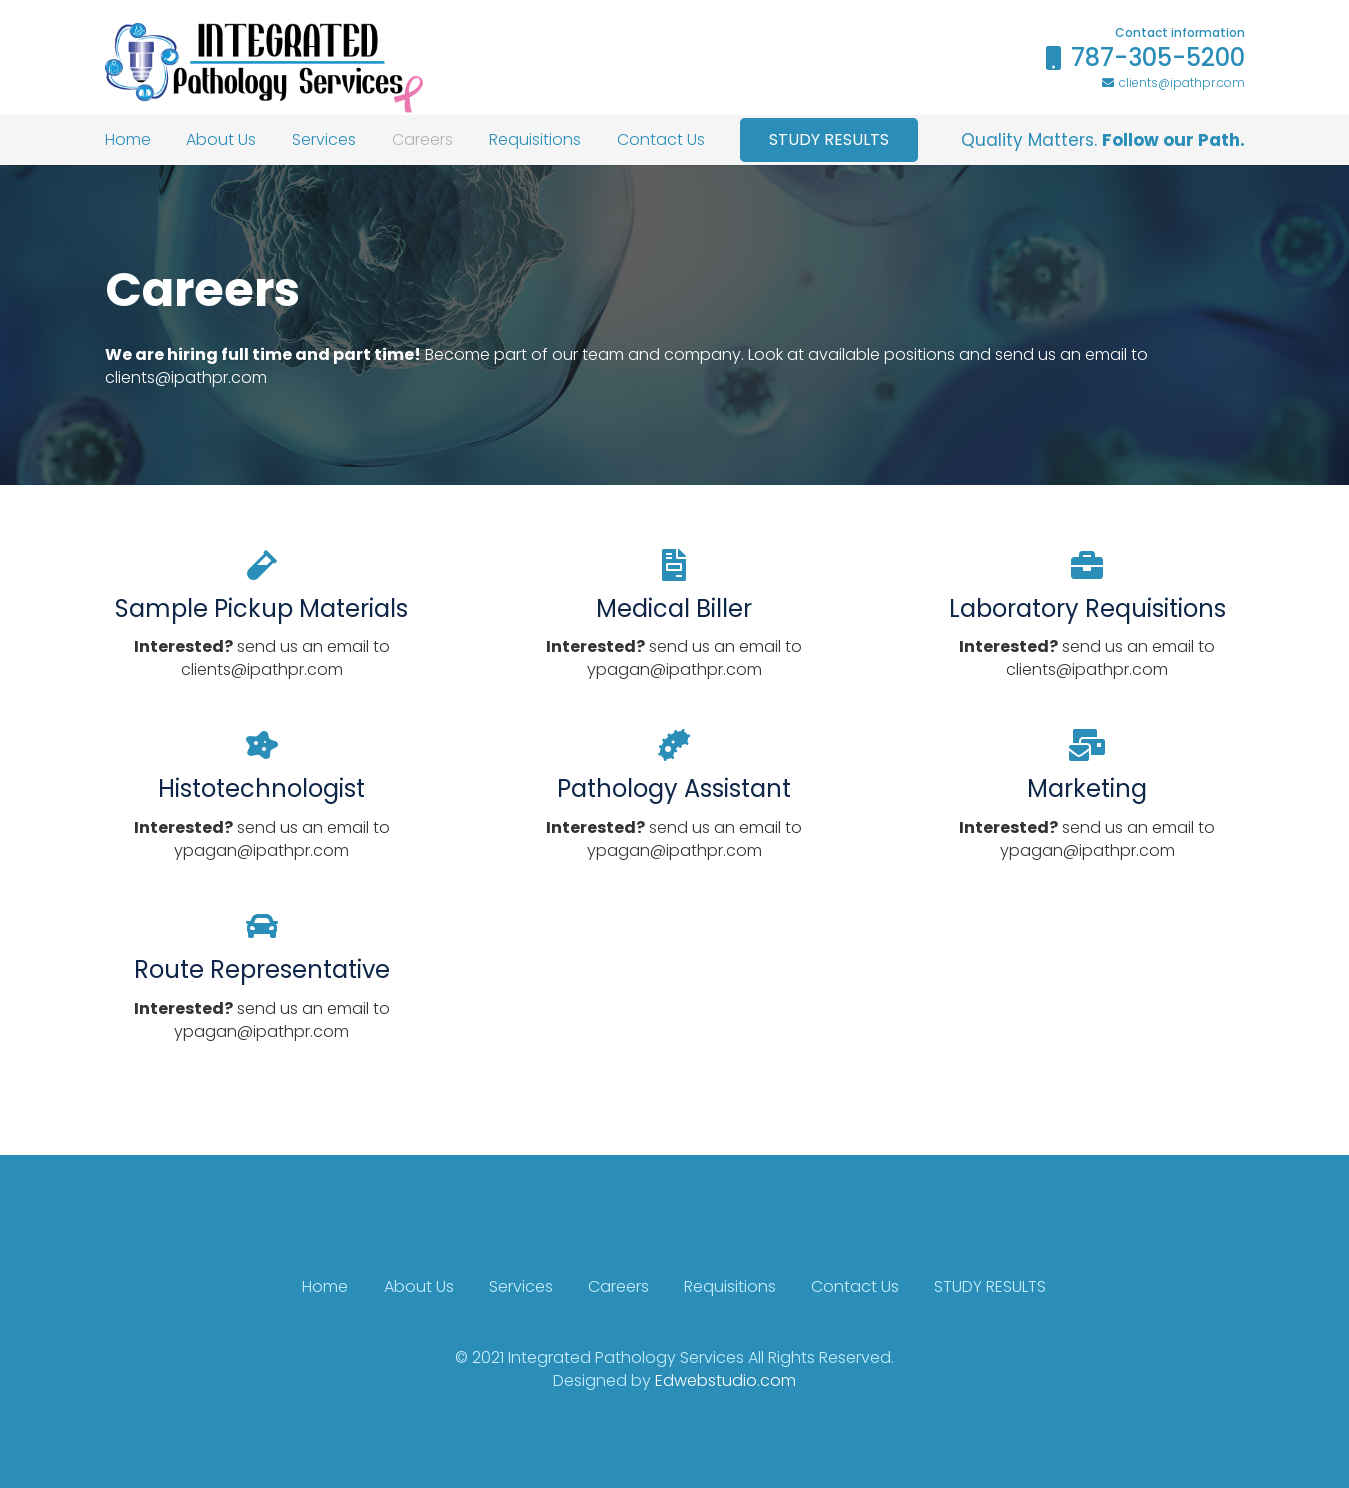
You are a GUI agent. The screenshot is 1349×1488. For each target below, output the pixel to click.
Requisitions (730, 1286)
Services (521, 1286)
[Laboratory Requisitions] (1087, 566)
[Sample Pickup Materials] (262, 566)
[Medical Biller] (674, 566)
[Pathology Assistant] (674, 746)
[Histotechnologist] (262, 746)
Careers (618, 1286)
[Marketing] (1087, 746)
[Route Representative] (262, 927)
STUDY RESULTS (990, 1286)
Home (325, 1286)
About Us (419, 1286)
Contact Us (855, 1286)
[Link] (264, 68)
